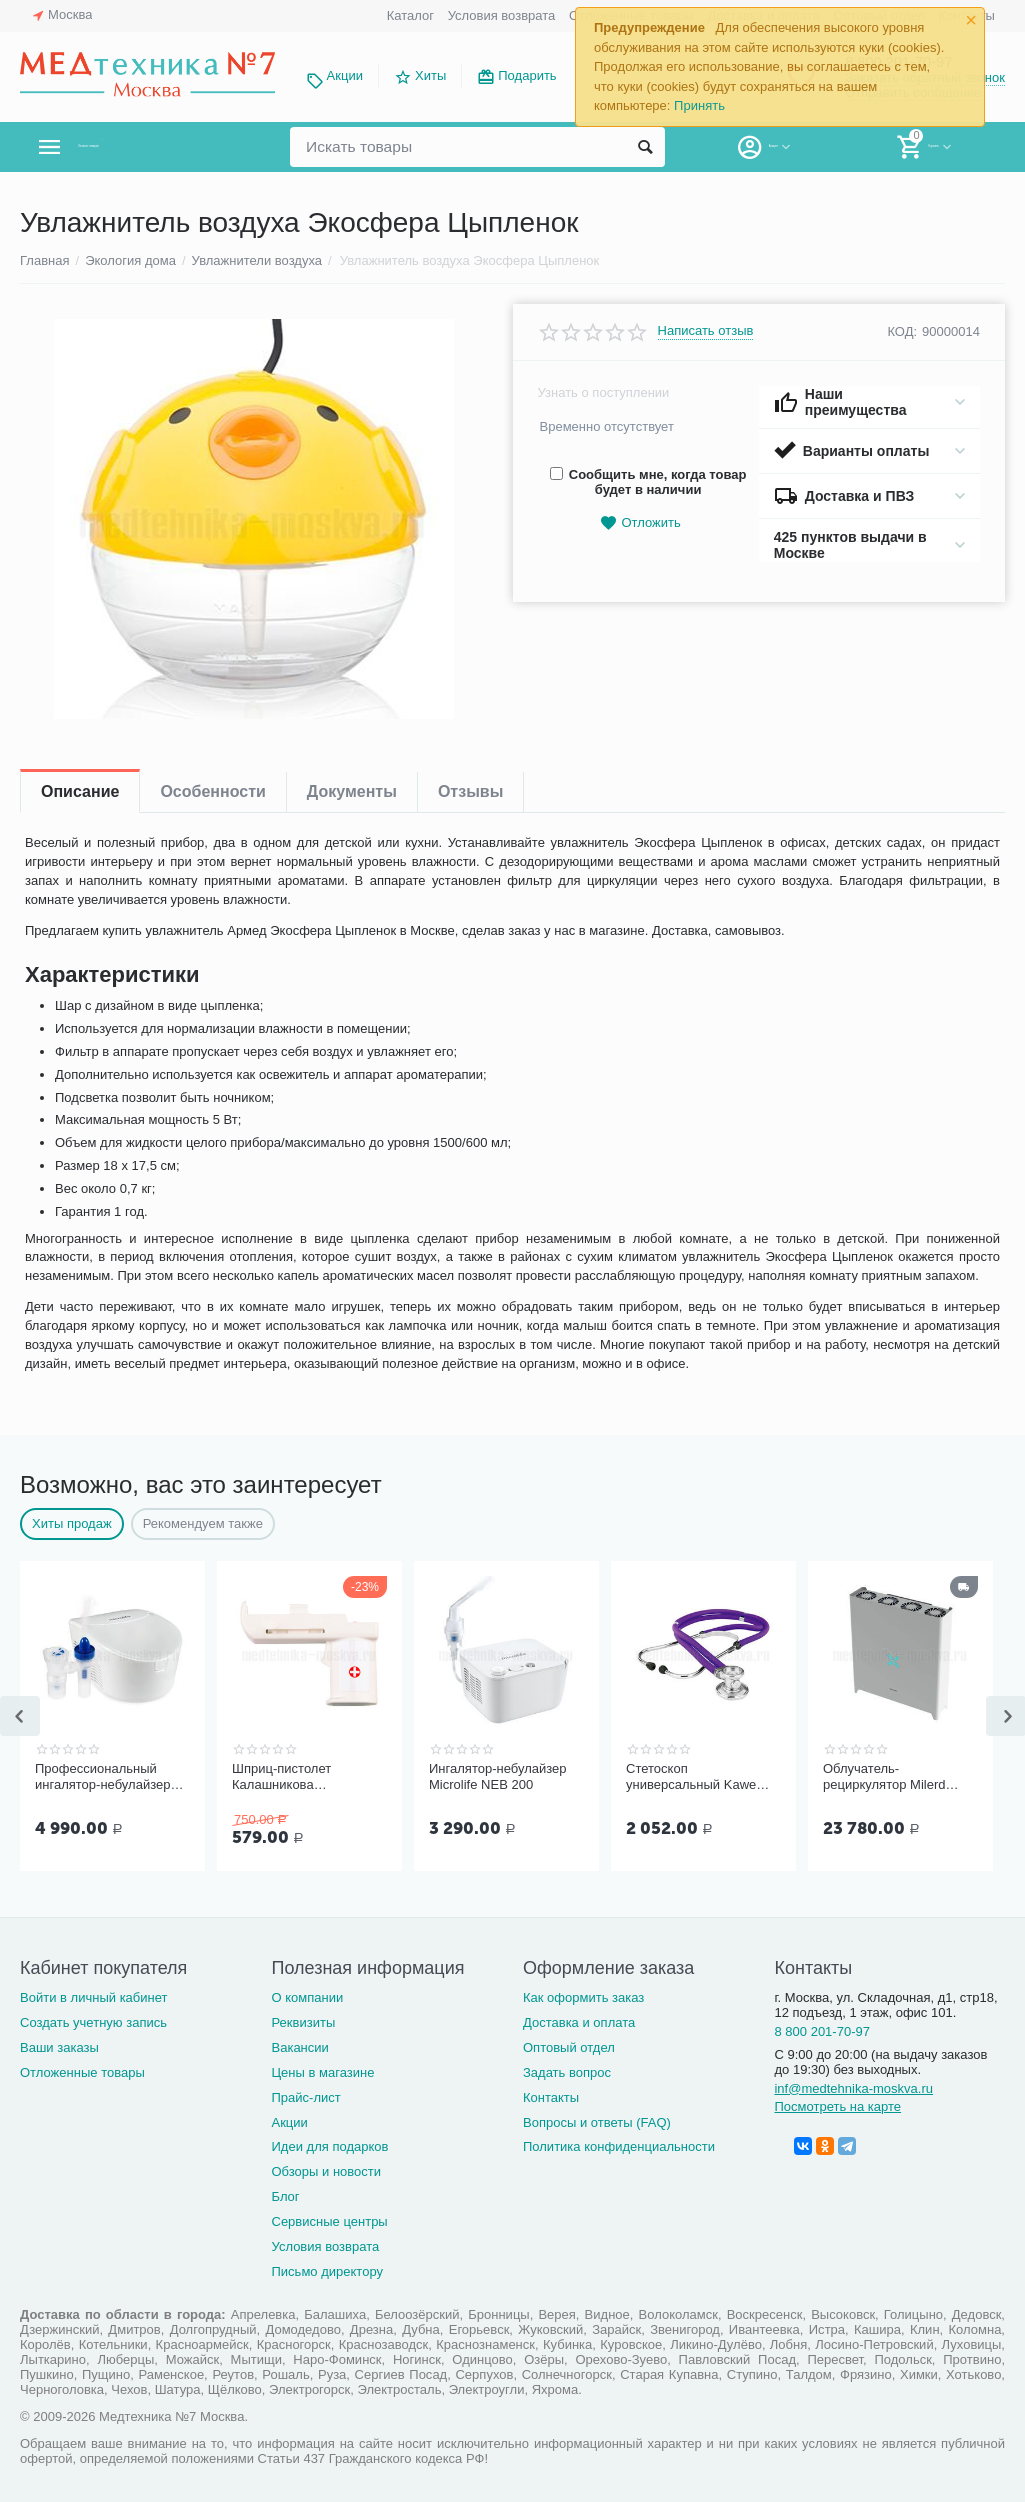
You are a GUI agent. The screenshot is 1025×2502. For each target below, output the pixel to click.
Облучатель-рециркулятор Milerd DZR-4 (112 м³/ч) (884, 1777)
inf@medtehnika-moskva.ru (853, 2088)
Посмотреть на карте (837, 2106)
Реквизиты (303, 2022)
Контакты (551, 2097)
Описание (80, 791)
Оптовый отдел (569, 2047)
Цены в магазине (322, 2072)
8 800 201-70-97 (822, 2031)
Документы (352, 791)
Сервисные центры (329, 2221)
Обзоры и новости (326, 2171)
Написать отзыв (706, 331)
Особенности (212, 791)
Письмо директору (327, 2271)
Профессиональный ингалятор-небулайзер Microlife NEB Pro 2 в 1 (102, 1777)
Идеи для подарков (329, 2146)
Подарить (527, 75)
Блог (285, 2196)
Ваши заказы (59, 2047)
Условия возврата (502, 15)
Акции (345, 75)
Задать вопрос (567, 2072)
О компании (307, 1997)
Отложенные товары (82, 2072)
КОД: (902, 331)
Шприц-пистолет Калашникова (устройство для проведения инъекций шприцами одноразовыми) (298, 1777)
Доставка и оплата (579, 2022)
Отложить (640, 523)
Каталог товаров (138, 147)
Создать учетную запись (93, 2022)
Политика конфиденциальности (619, 2146)
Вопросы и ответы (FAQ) (597, 2122)
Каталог (410, 15)
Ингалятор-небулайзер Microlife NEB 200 (498, 1776)
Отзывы (470, 791)
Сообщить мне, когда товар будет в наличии (648, 482)
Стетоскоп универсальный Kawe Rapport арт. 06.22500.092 (691, 1777)
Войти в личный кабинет (94, 1997)
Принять (699, 105)
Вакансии (299, 2047)
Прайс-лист (305, 2097)
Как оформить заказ (583, 1997)
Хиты (430, 75)
